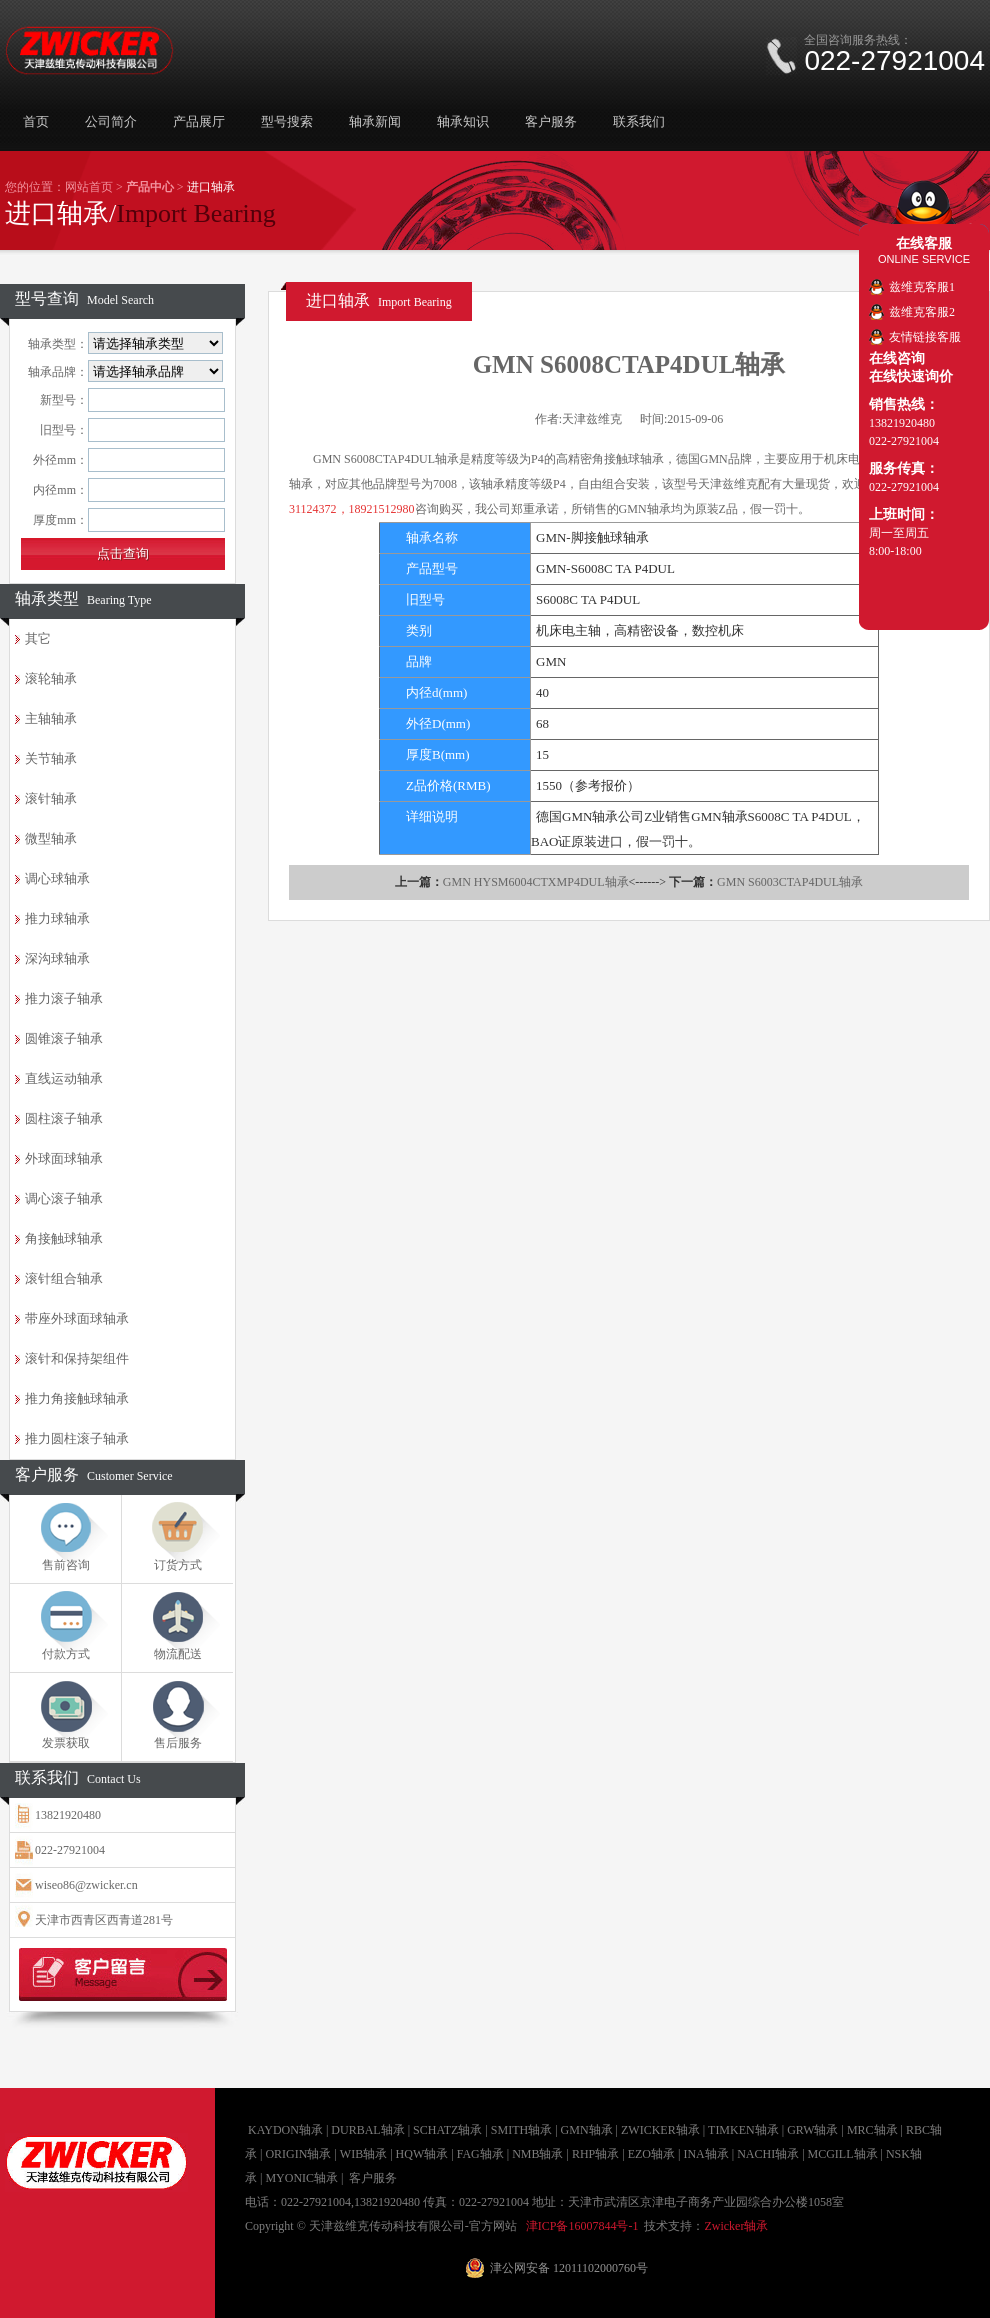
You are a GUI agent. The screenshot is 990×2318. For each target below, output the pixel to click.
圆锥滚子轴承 (64, 1038)
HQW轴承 (422, 2154)
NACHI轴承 (768, 2154)
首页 (36, 121)
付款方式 (66, 1654)
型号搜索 (287, 121)
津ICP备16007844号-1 (582, 2226)
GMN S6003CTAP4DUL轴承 (790, 882)
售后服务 (178, 1743)
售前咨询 (66, 1565)
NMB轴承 (537, 2154)
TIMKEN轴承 (743, 2130)
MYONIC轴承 (301, 2178)
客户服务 (551, 121)
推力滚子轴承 (64, 998)
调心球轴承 (57, 878)
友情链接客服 (925, 337)
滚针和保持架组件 (77, 1358)
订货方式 (178, 1565)
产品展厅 (199, 121)
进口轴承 (379, 300)
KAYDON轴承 (285, 2130)
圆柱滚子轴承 (64, 1118)
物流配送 (178, 1654)
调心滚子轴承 (64, 1198)
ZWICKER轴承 (660, 2130)
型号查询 (84, 298)
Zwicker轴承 (736, 2226)
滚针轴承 (51, 798)
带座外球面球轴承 (77, 1318)
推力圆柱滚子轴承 (77, 1438)
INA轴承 (705, 2154)
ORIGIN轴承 (298, 2154)
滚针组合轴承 (64, 1278)
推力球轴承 (57, 918)
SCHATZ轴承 (447, 2130)
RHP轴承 (595, 2154)
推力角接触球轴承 (77, 1398)
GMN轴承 (587, 2130)
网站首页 (89, 187)
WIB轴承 (363, 2154)
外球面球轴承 (64, 1158)
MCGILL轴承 (843, 2154)
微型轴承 (51, 838)
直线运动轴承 (64, 1078)
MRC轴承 (872, 2130)
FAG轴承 (480, 2154)
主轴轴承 (51, 718)
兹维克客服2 (922, 312)
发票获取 (66, 1743)
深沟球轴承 (57, 958)
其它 (38, 638)
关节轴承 (51, 758)
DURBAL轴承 (367, 2130)
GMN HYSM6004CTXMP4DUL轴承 (536, 882)
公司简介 (111, 121)
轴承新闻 (375, 121)
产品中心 (150, 187)
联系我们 (639, 121)
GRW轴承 (812, 2130)
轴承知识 (463, 121)
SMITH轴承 (521, 2130)
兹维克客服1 (922, 287)
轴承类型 (83, 598)
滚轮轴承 (51, 678)
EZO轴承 (651, 2154)
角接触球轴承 (64, 1238)
